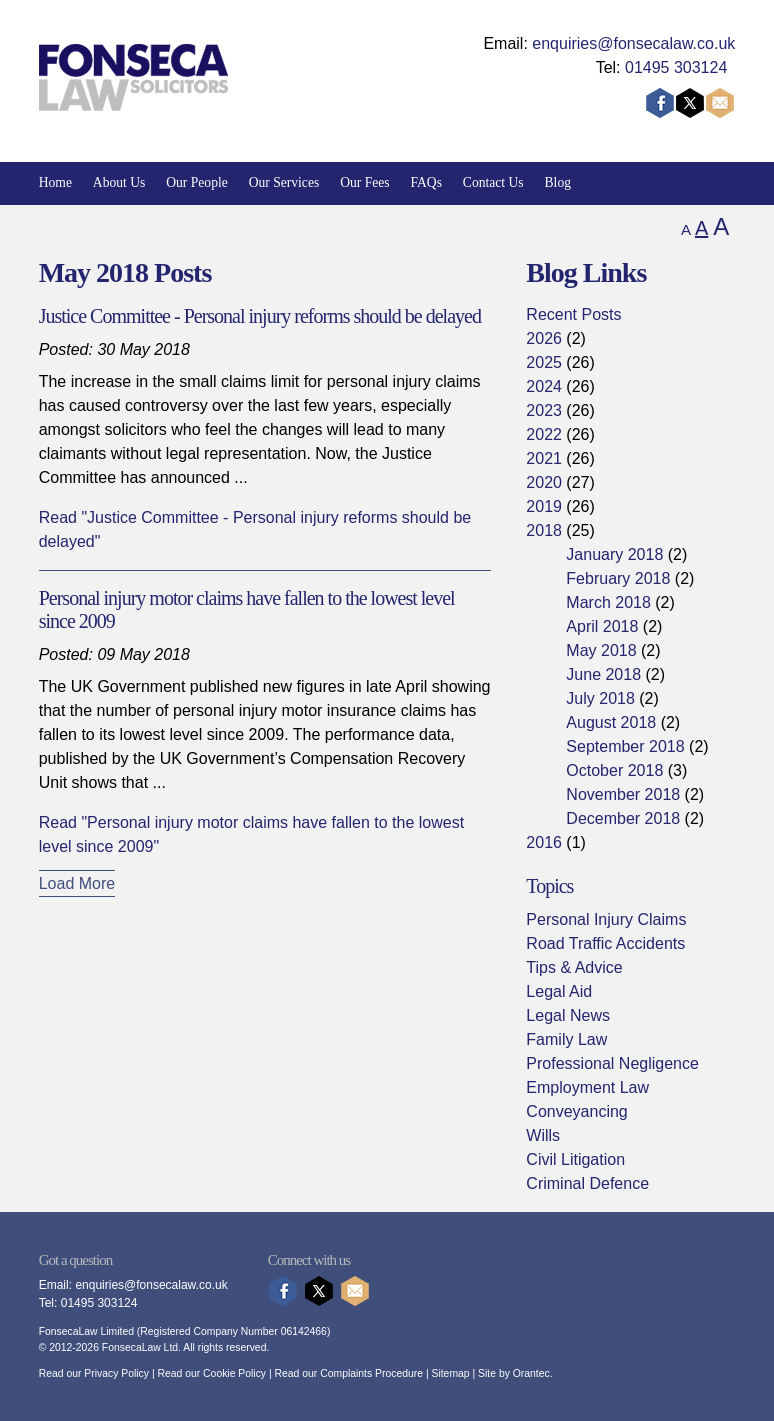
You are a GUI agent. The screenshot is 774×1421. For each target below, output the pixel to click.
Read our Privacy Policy (94, 1373)
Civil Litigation (575, 1159)
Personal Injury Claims (606, 919)
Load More (77, 883)
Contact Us (493, 182)
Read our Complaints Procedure (349, 1373)
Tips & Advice (574, 967)
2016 (544, 842)
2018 (544, 530)
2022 (544, 434)
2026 (544, 338)
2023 (544, 410)
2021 (544, 458)
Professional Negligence (612, 1063)
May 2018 (601, 650)
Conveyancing (576, 1111)
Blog (558, 182)
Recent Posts (573, 314)
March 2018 (608, 602)
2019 (544, 506)
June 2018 (603, 674)
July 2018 (600, 698)
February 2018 (618, 578)
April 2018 (602, 626)
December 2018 (623, 818)
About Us (119, 182)
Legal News (568, 1015)
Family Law (566, 1039)
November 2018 (623, 794)
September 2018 (625, 746)
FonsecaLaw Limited (86, 1331)
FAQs (425, 182)
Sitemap (450, 1373)
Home (55, 182)
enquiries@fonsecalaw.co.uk (633, 43)
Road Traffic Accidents (605, 943)
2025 (544, 362)
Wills (543, 1135)
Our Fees (364, 182)
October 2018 (614, 770)
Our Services (284, 182)
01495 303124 (676, 67)
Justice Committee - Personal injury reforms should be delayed (260, 316)
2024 (544, 386)
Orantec (531, 1373)
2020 (544, 482)
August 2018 (611, 722)
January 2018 (614, 554)
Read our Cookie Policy (211, 1373)
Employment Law (587, 1087)
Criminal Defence (587, 1183)
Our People (197, 182)
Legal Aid (559, 991)
